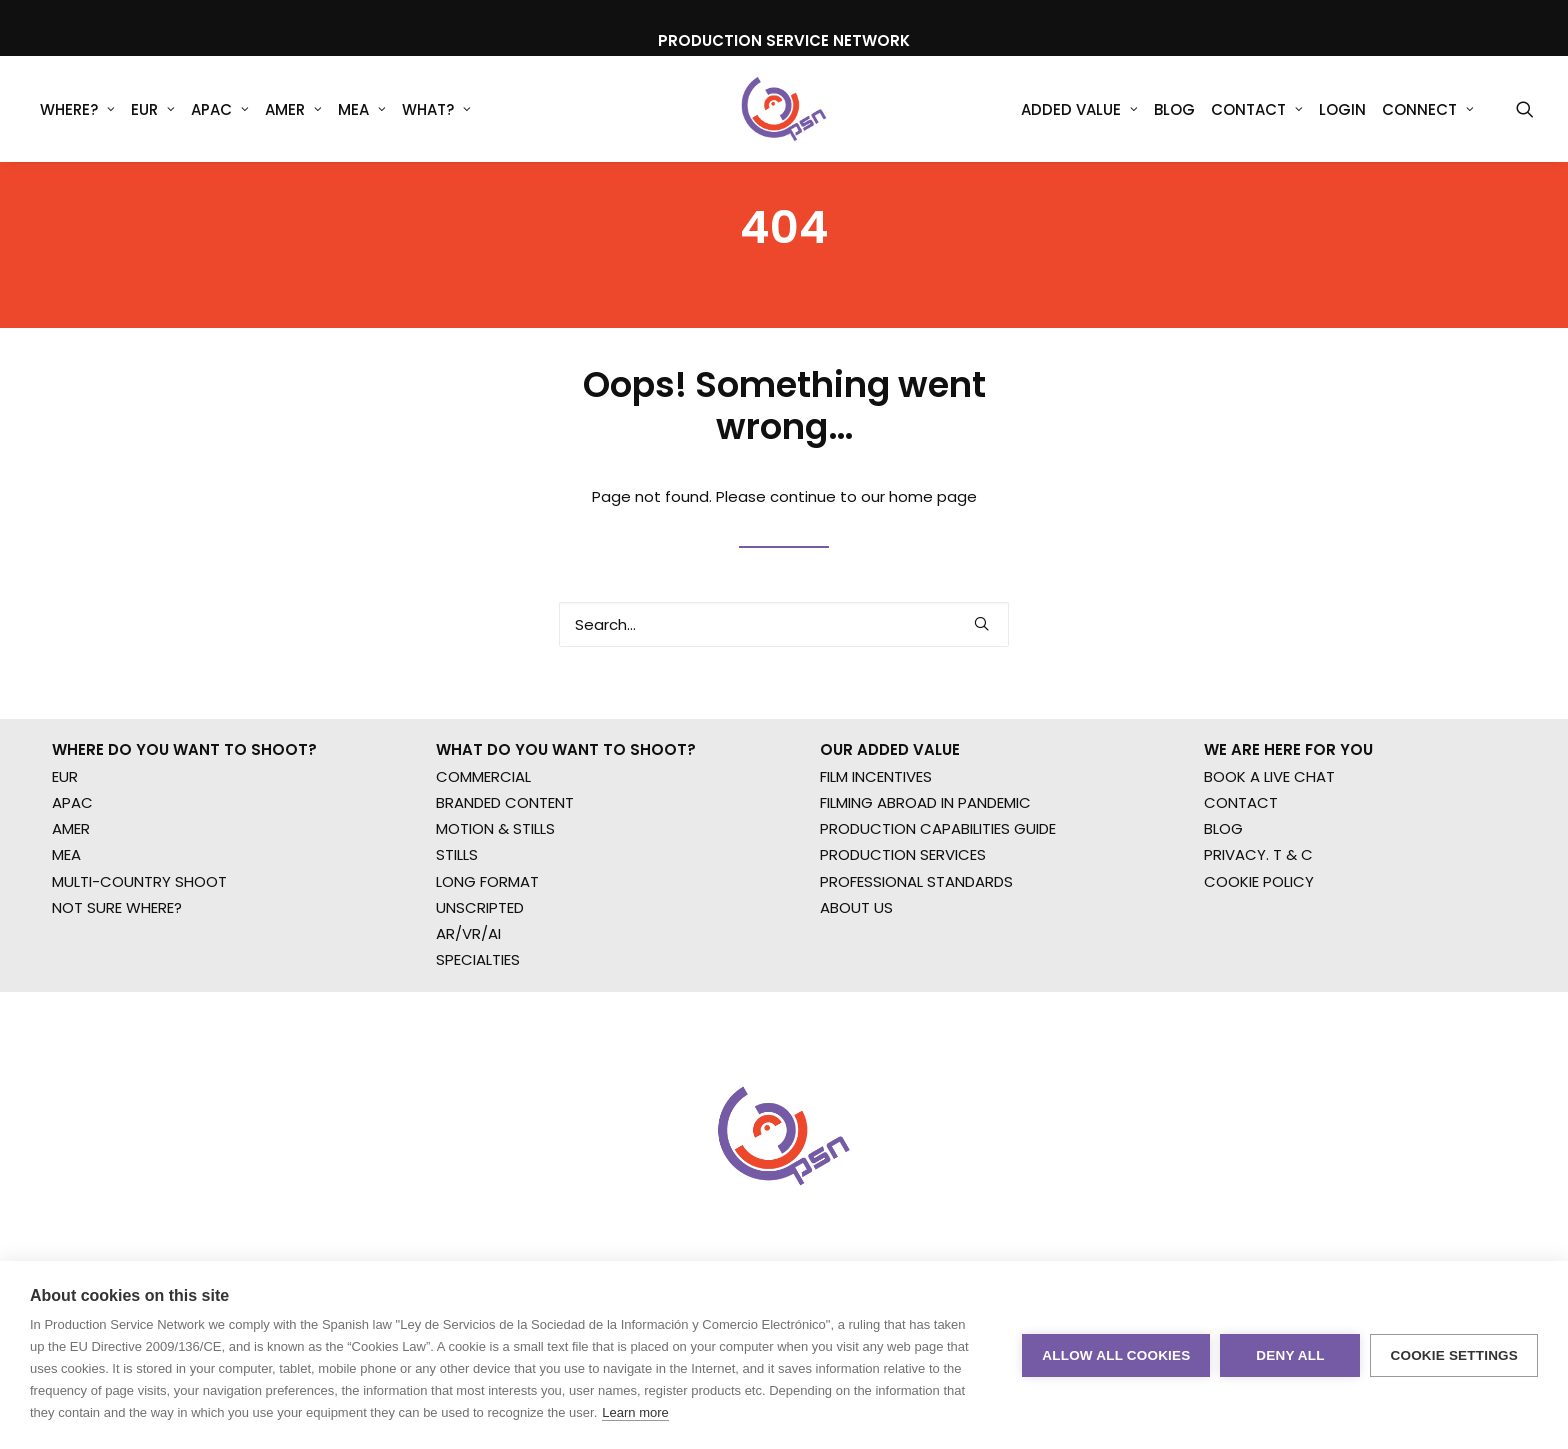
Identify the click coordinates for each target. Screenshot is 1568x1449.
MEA (362, 109)
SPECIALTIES (478, 1048)
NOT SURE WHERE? (117, 995)
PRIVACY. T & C (1258, 943)
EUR (153, 109)
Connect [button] (1428, 109)
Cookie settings (1454, 1355)
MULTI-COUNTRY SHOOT (139, 969)
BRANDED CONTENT (505, 890)
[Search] (784, 685)
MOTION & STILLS (495, 917)
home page (933, 557)
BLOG (1223, 917)
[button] (1525, 109)
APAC (220, 109)
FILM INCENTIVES (876, 864)
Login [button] (1342, 109)
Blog (1174, 109)
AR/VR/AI (468, 1022)
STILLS (457, 943)
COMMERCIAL (483, 864)
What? (436, 109)
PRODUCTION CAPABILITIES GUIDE (938, 917)
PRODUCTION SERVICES (903, 943)
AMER (293, 109)
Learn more (635, 1412)
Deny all (1290, 1355)
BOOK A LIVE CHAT (1269, 864)
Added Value (1079, 109)
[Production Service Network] (784, 109)
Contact (1257, 109)
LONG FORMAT (487, 969)
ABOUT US (856, 995)
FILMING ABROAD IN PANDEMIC (925, 890)
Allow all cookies (1116, 1355)
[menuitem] (77, 109)
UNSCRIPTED (480, 995)
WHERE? (77, 109)
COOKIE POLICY (1259, 969)
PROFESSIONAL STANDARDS (916, 969)
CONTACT (1241, 890)
